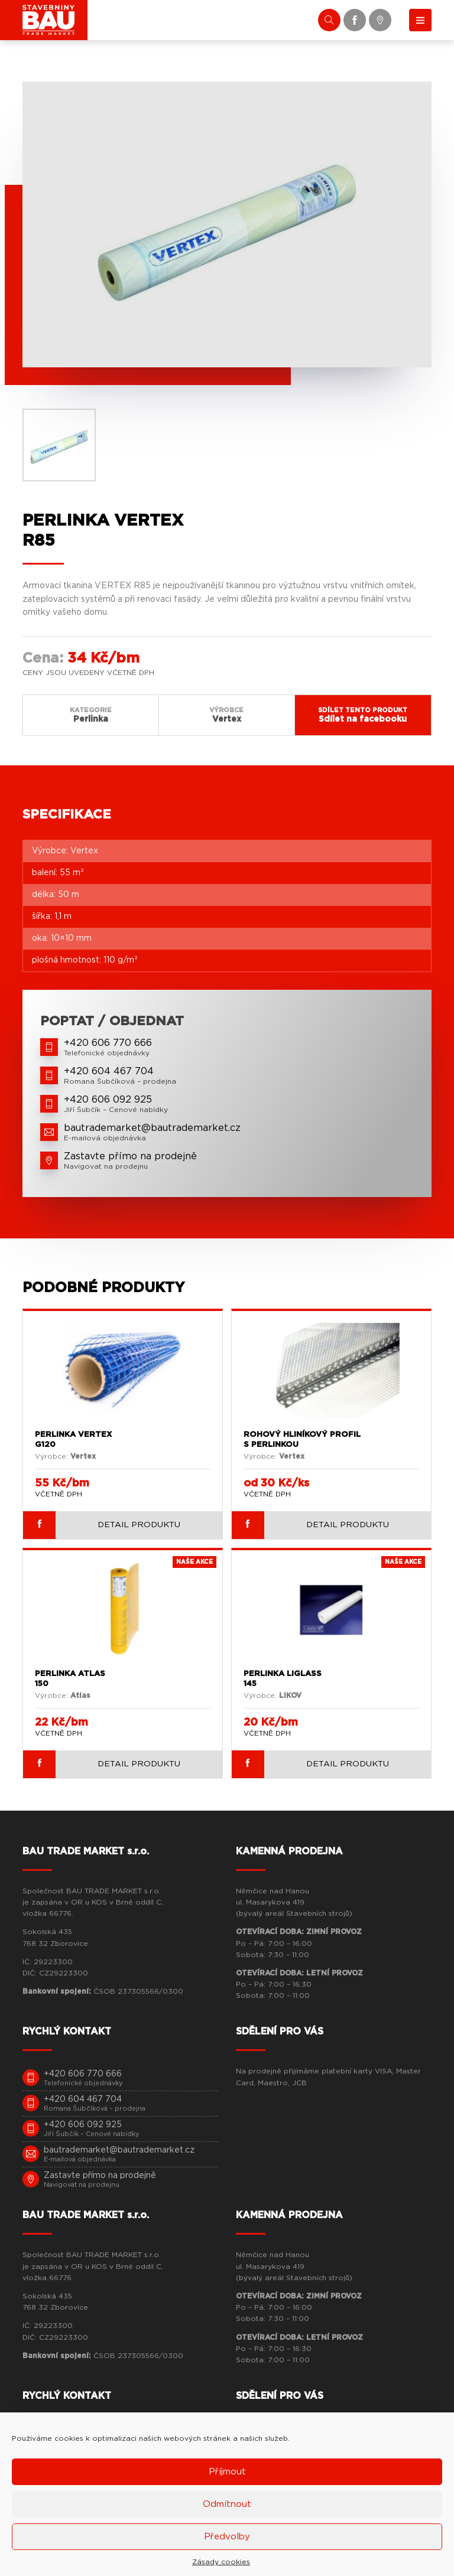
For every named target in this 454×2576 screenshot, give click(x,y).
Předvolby (227, 2536)
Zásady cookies (221, 2561)
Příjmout (227, 2471)
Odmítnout (227, 2504)
